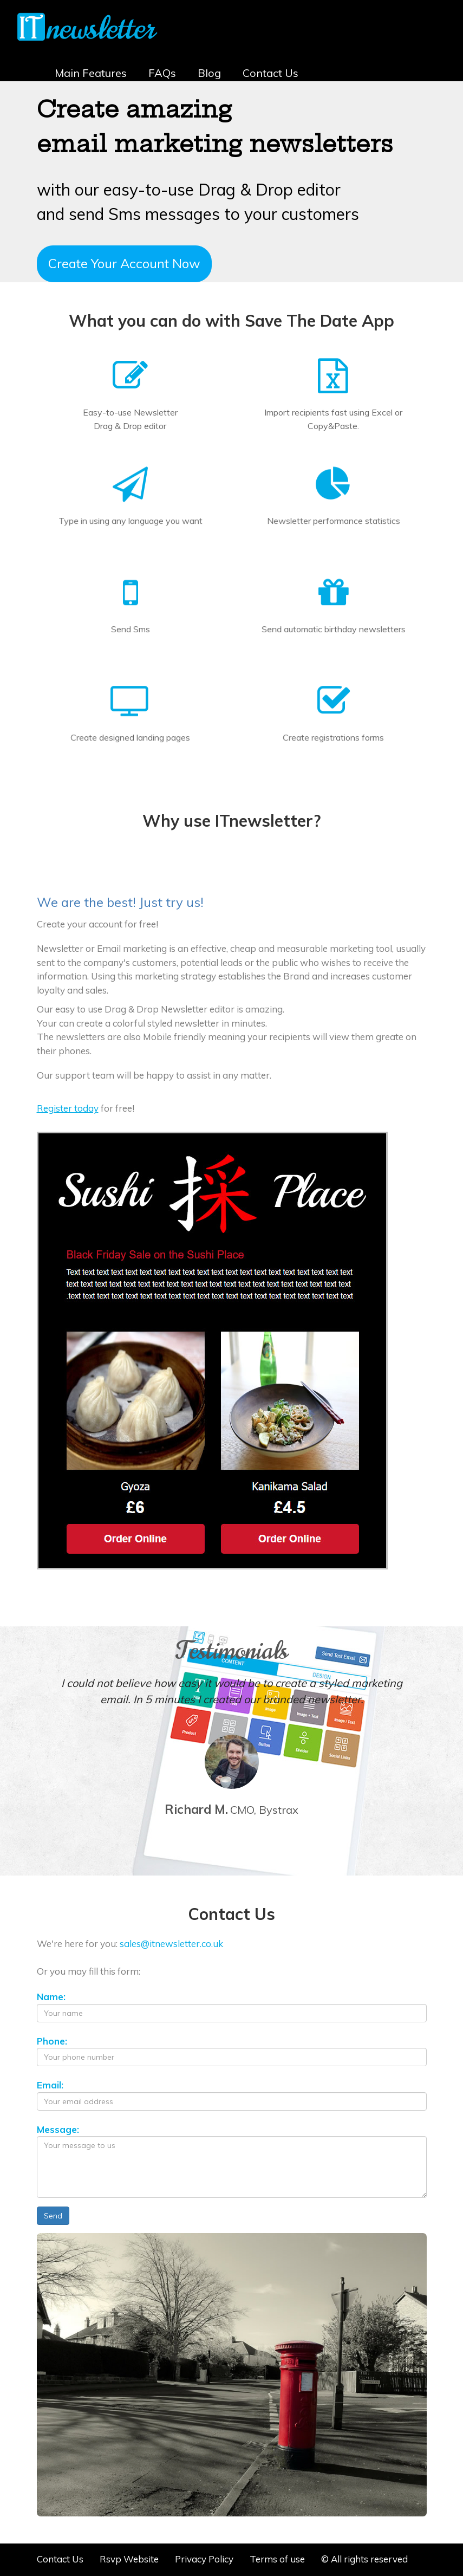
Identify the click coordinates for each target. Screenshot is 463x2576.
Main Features (91, 73)
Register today (68, 1108)
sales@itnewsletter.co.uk (171, 1943)
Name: (51, 1996)
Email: (50, 2085)
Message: (58, 2129)
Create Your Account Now (124, 263)
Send (53, 2216)
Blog (209, 73)
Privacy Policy (204, 2559)
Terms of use (277, 2559)
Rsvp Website (129, 2559)
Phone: (52, 2041)
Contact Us (270, 73)
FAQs (162, 73)
